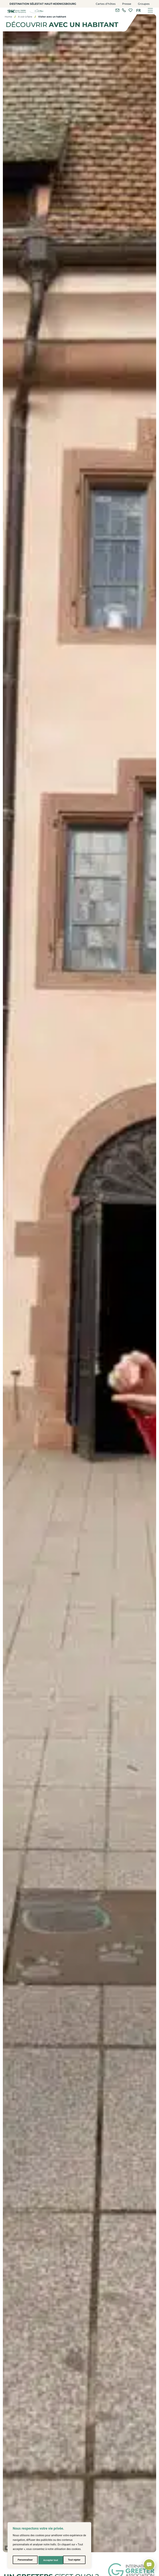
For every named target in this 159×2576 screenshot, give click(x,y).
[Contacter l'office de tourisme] (117, 10)
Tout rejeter (49, 2560)
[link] (124, 10)
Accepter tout (74, 2560)
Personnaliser (25, 2560)
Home (8, 16)
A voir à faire (25, 16)
